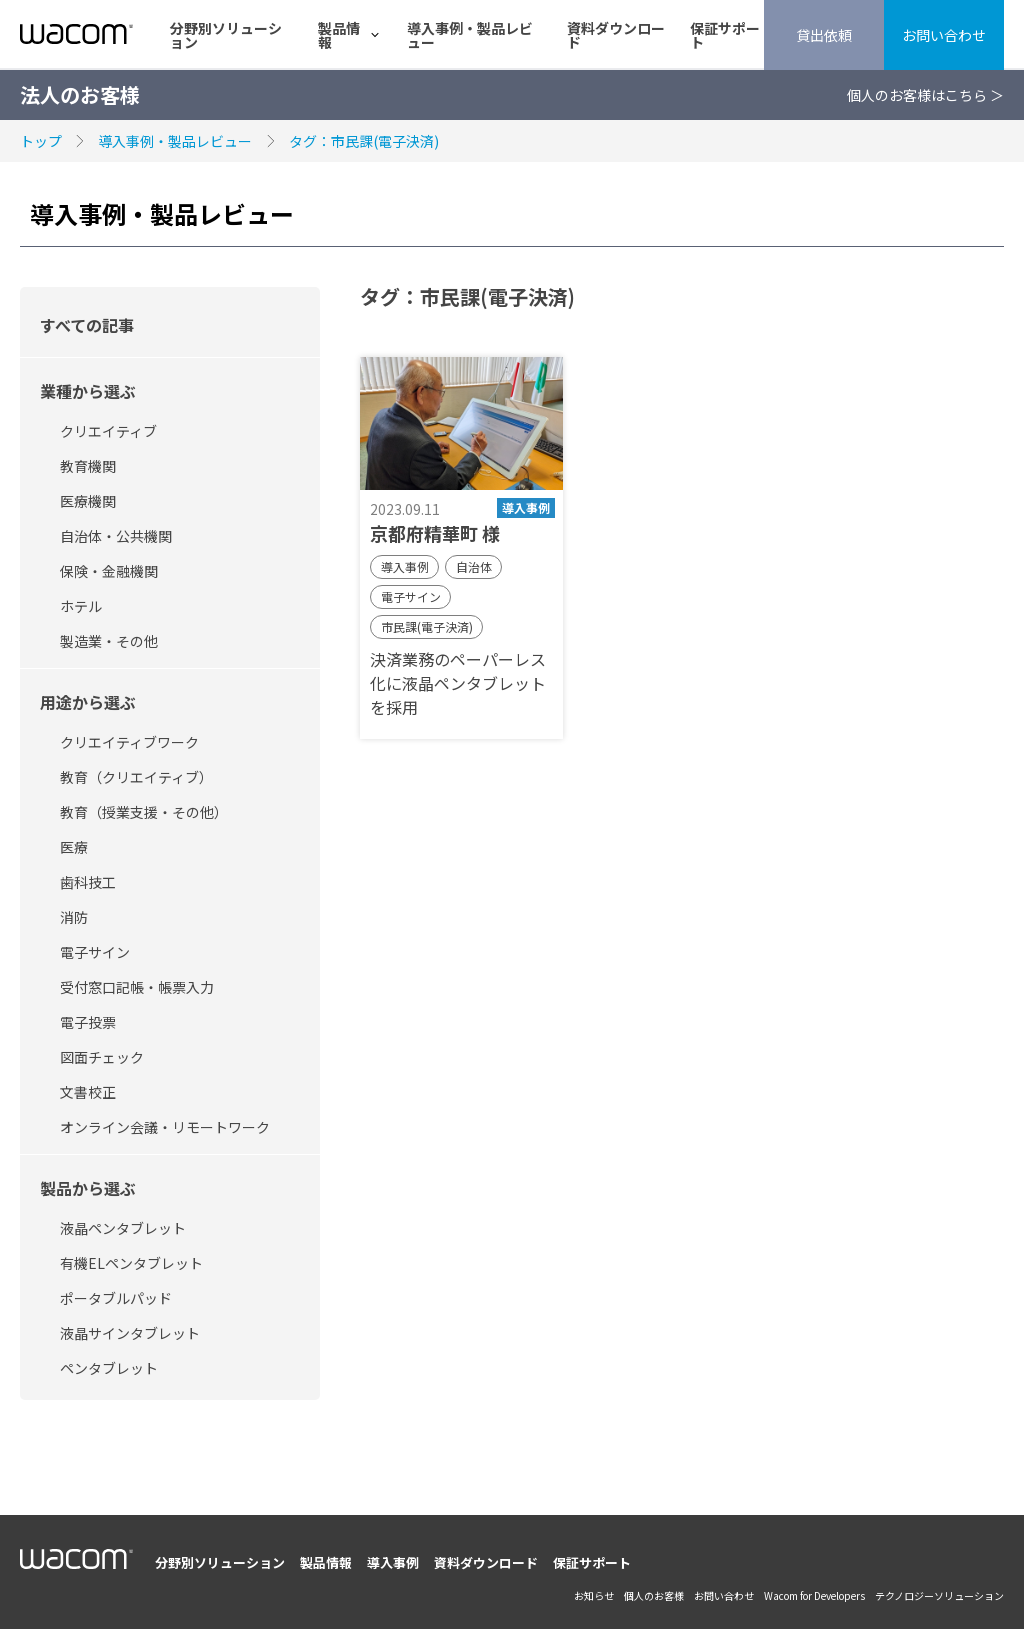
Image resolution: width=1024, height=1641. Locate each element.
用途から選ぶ (88, 702)
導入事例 (393, 1562)
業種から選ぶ (88, 391)
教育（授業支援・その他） (144, 812)
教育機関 (88, 466)
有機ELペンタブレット (131, 1263)
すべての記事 (87, 325)
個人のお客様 (654, 1595)
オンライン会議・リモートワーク (165, 1127)
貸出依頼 (824, 35)
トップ (41, 141)
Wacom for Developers (814, 1595)
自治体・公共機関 (116, 536)
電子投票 (88, 1022)
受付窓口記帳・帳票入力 (137, 987)
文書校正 (88, 1092)
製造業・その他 (109, 641)
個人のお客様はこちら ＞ (925, 95)
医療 (74, 847)
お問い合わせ (944, 35)
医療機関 (88, 501)
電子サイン (95, 952)
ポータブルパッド (116, 1298)
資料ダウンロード (616, 35)
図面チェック (102, 1057)
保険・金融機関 (109, 571)
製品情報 (339, 35)
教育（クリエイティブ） (136, 777)
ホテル (81, 606)
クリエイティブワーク (129, 742)
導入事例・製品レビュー (470, 35)
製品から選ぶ (88, 1188)
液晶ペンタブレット (123, 1228)
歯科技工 (88, 882)
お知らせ (594, 1595)
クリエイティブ (108, 431)
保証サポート (725, 35)
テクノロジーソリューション (939, 1595)
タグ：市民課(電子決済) (364, 141)
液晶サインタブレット (130, 1333)
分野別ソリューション (226, 35)
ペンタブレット (109, 1368)
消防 (74, 917)
